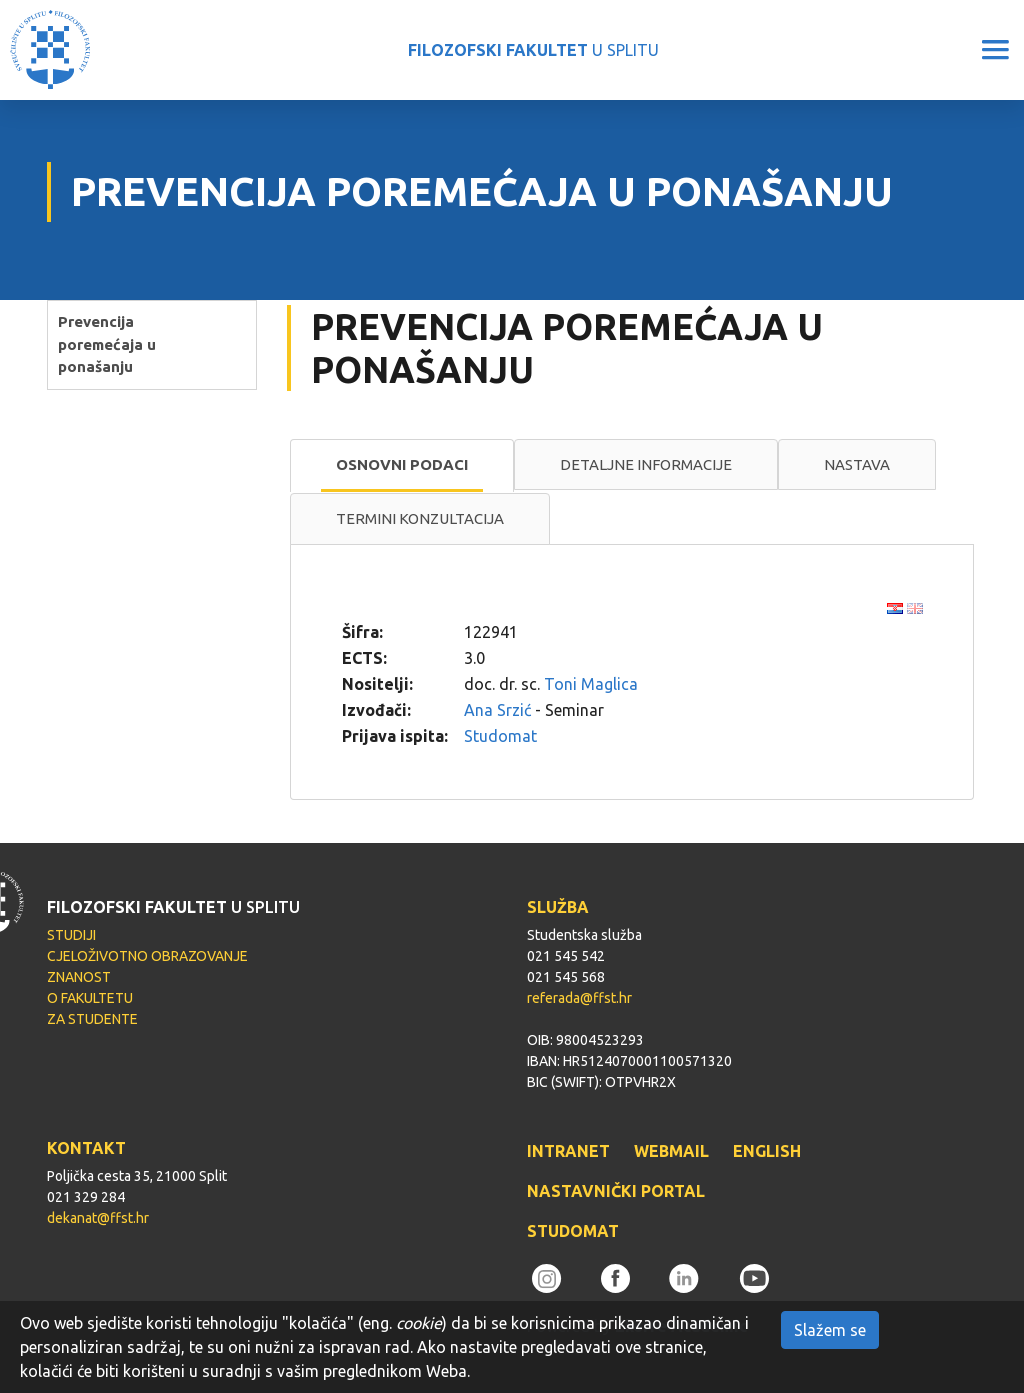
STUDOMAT (573, 1231)
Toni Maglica (591, 684)
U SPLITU (533, 50)
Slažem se (830, 1330)
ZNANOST (79, 977)
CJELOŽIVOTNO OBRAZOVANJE (147, 956)
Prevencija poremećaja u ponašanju (107, 344)
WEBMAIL (671, 1151)
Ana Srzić (497, 710)
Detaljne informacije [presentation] (646, 464)
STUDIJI (71, 935)
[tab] (402, 466)
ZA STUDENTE (92, 1019)
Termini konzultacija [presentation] (420, 518)
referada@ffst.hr (579, 998)
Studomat (500, 736)
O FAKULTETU (90, 998)
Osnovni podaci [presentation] (402, 464)
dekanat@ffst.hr (98, 1218)
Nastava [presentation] (857, 464)
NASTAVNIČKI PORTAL (616, 1191)
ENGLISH (767, 1151)
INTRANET (568, 1151)
